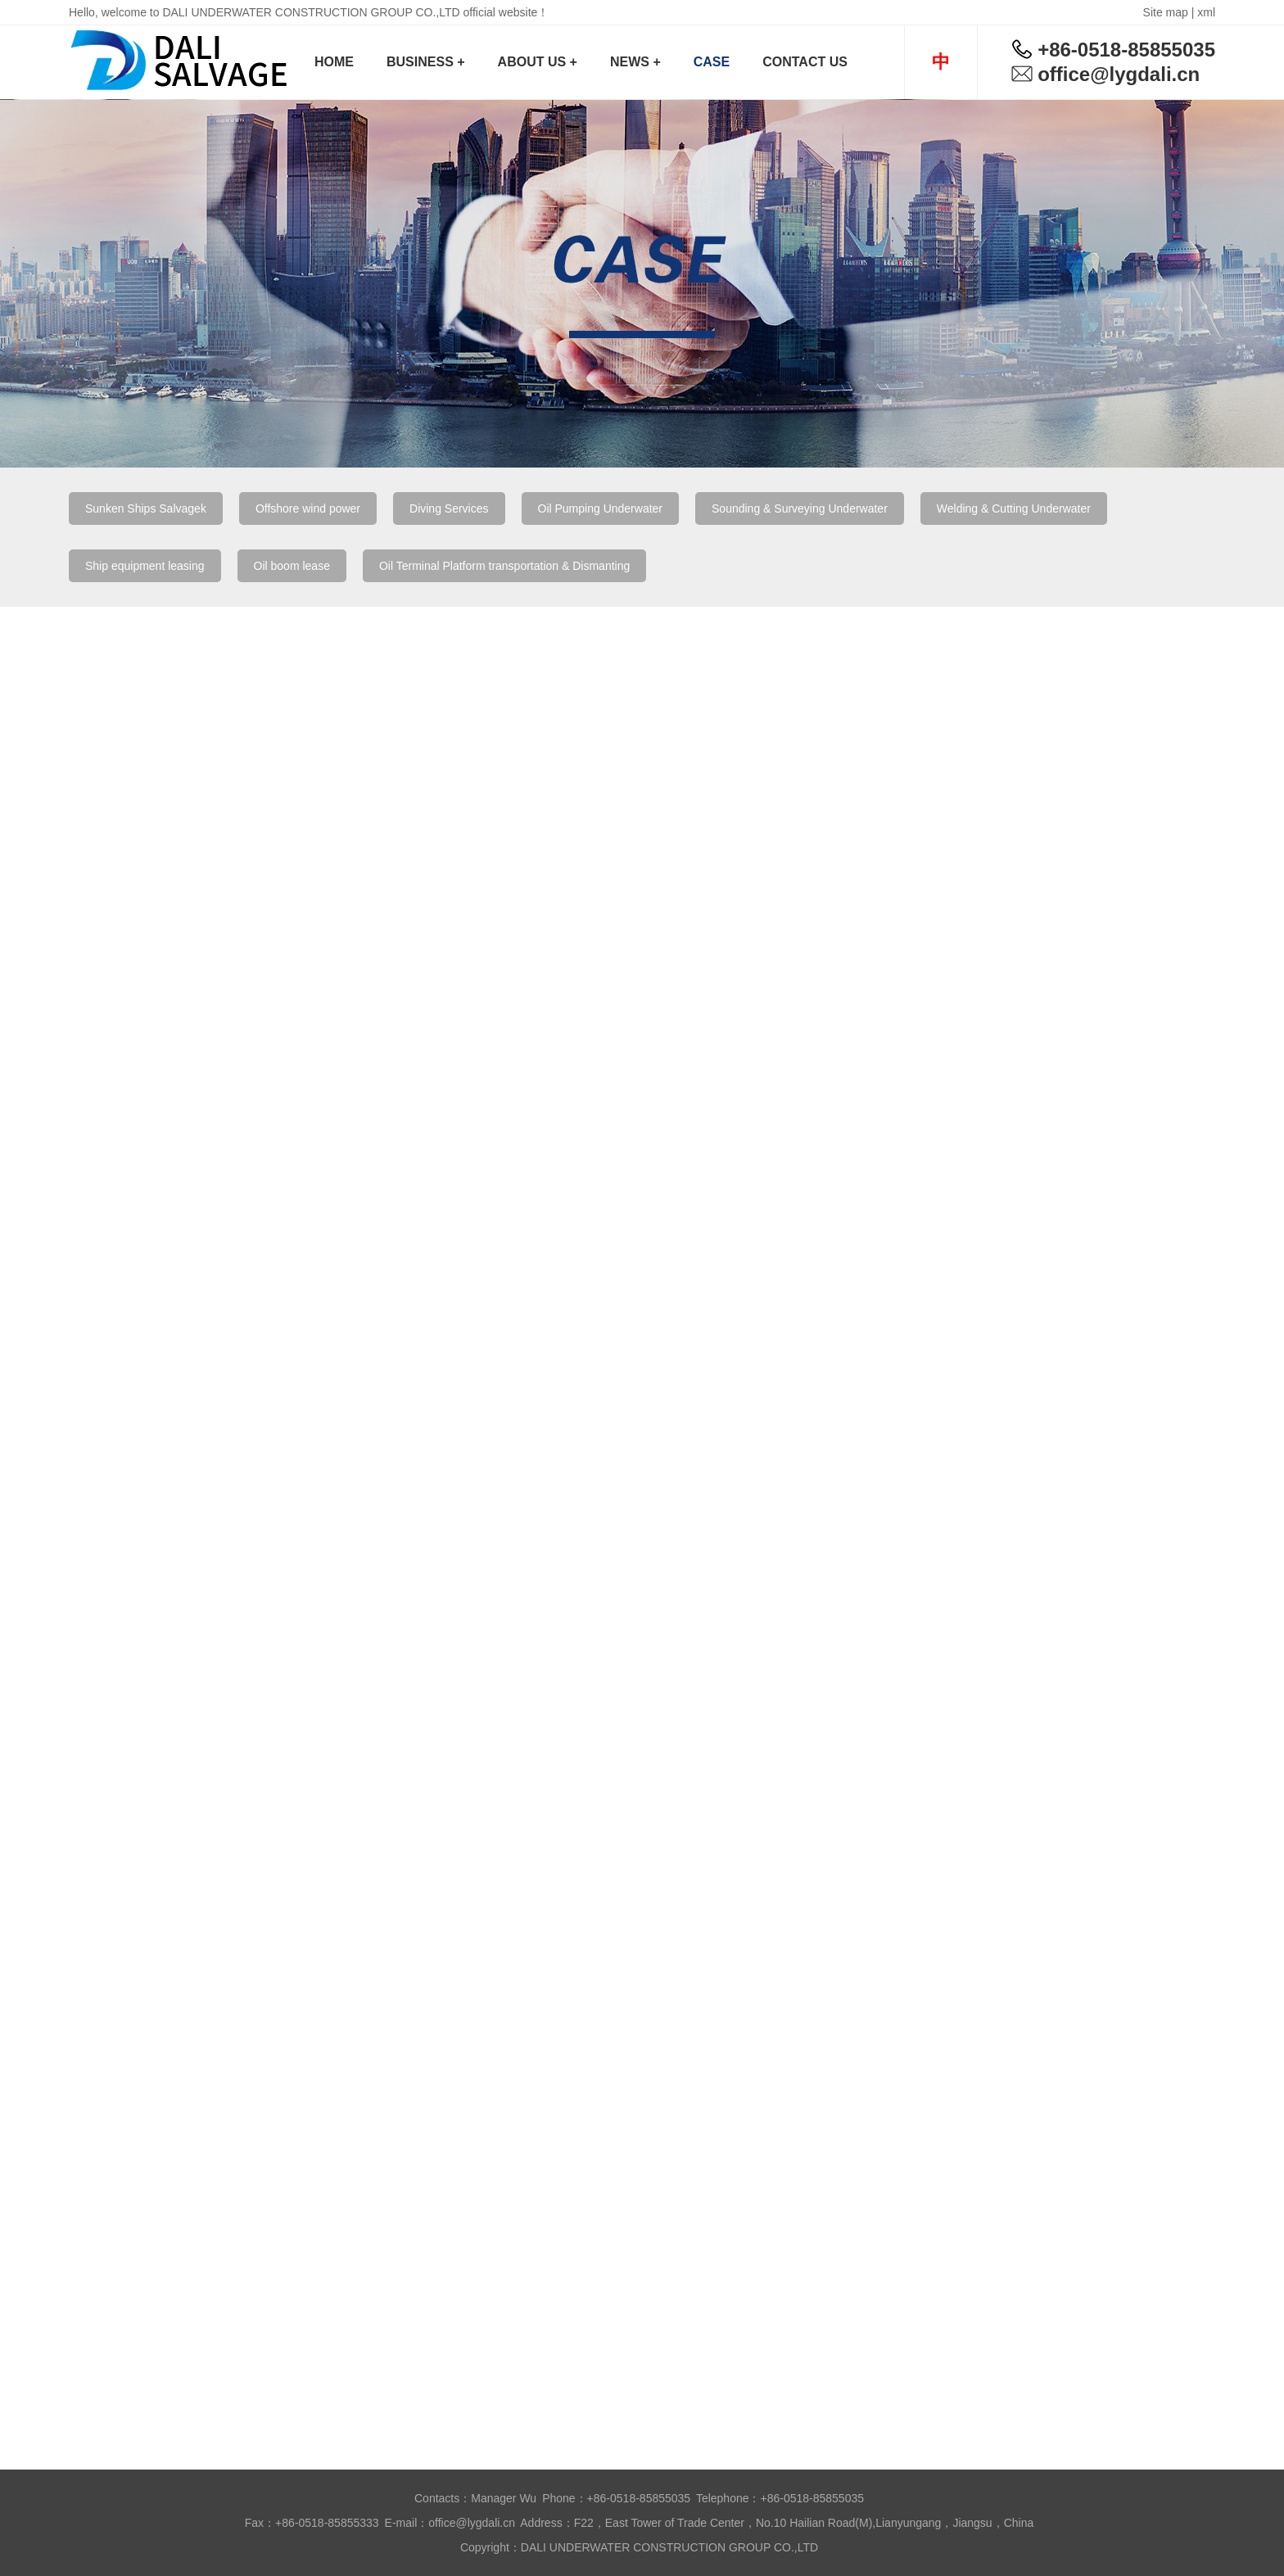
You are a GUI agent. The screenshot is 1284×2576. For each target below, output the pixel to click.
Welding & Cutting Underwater (1014, 508)
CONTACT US (805, 62)
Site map (1165, 12)
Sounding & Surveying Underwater (800, 508)
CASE (712, 62)
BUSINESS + (426, 62)
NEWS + (635, 62)
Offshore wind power (307, 508)
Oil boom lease (292, 565)
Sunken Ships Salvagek (145, 508)
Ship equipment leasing (145, 565)
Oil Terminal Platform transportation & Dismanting (504, 565)
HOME (334, 62)
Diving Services (448, 508)
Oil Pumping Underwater (600, 508)
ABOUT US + (537, 62)
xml (1206, 12)
